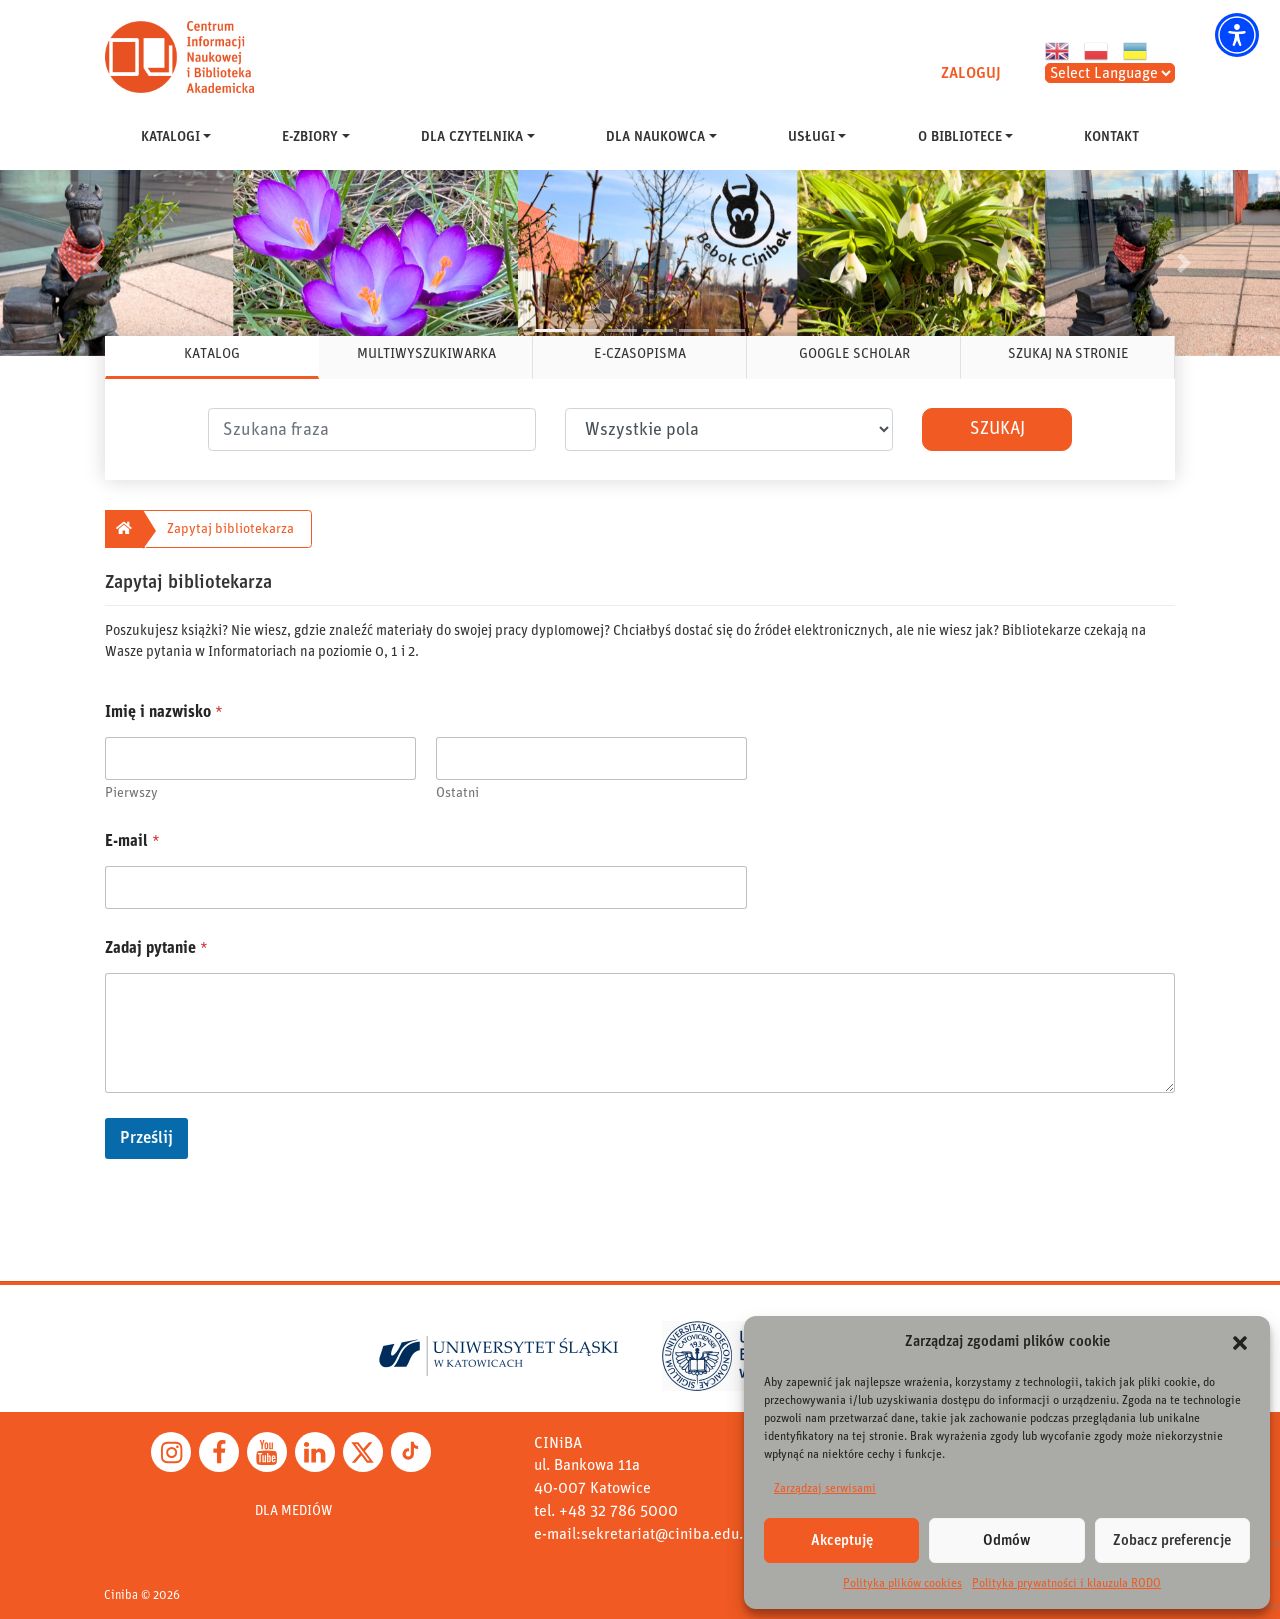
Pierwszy (131, 793)
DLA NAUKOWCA (655, 137)
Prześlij (146, 1138)
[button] (1237, 35)
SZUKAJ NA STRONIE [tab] (1068, 354)
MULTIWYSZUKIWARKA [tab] (426, 354)
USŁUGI (811, 137)
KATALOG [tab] (212, 354)
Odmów (1007, 1540)
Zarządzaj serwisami (825, 1488)
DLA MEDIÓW (293, 1511)
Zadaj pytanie (156, 948)
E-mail (132, 841)
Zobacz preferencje (1172, 1540)
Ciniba (121, 1595)
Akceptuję (842, 1540)
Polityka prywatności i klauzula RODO (1066, 1583)
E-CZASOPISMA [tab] (640, 354)
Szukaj (997, 429)
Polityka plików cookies (902, 1583)
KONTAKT (1111, 137)
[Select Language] (1110, 73)
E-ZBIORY (310, 137)
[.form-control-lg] (372, 429)
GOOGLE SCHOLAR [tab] (854, 354)
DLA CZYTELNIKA (472, 137)
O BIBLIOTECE (960, 137)
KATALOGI (170, 137)
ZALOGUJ (971, 73)
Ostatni (457, 793)
